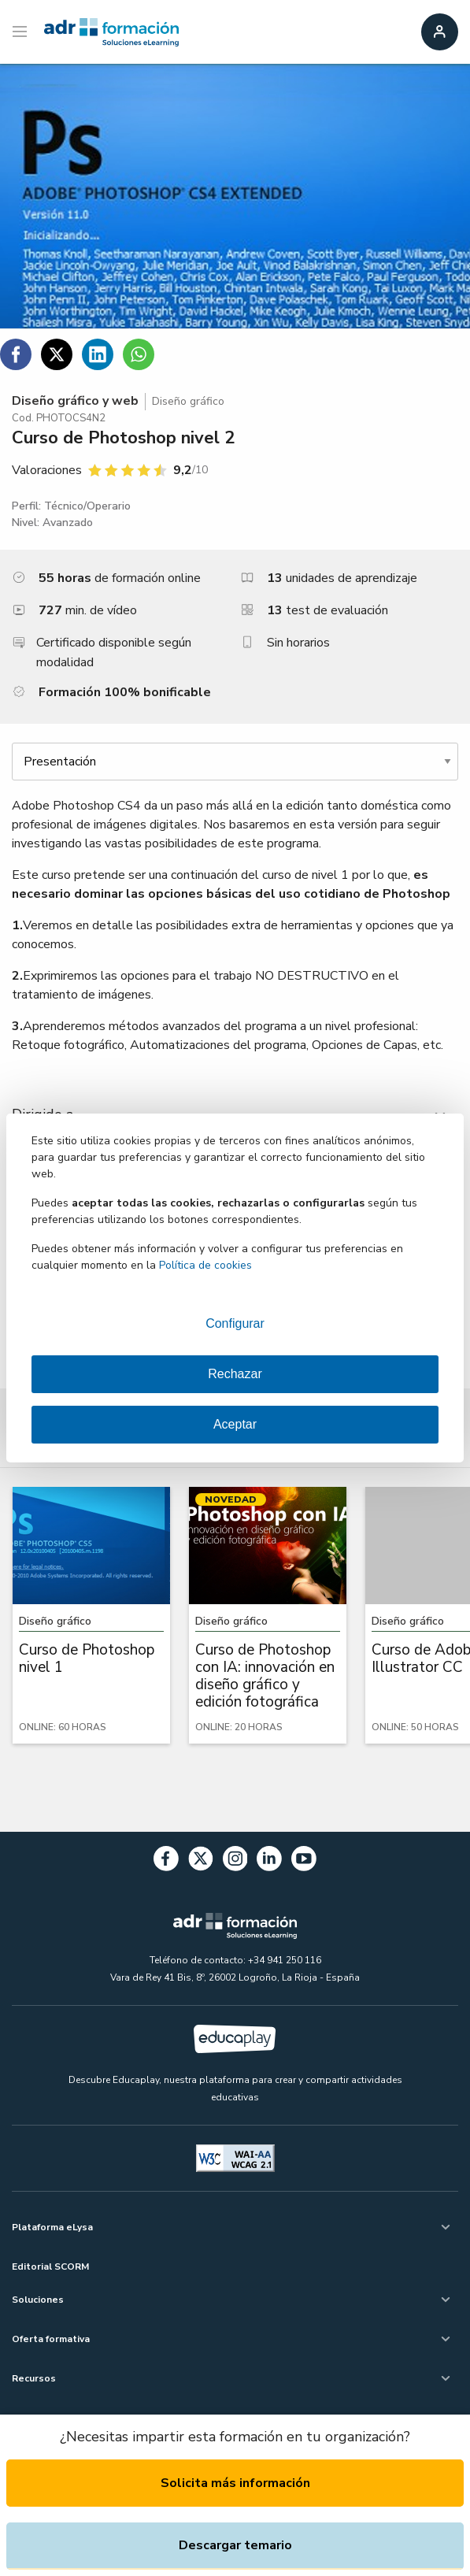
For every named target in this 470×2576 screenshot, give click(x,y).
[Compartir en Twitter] (56, 354)
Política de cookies (205, 1265)
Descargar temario (235, 2545)
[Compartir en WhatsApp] (138, 354)
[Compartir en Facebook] (15, 354)
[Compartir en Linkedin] (97, 354)
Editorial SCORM (50, 2266)
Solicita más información (235, 2483)
